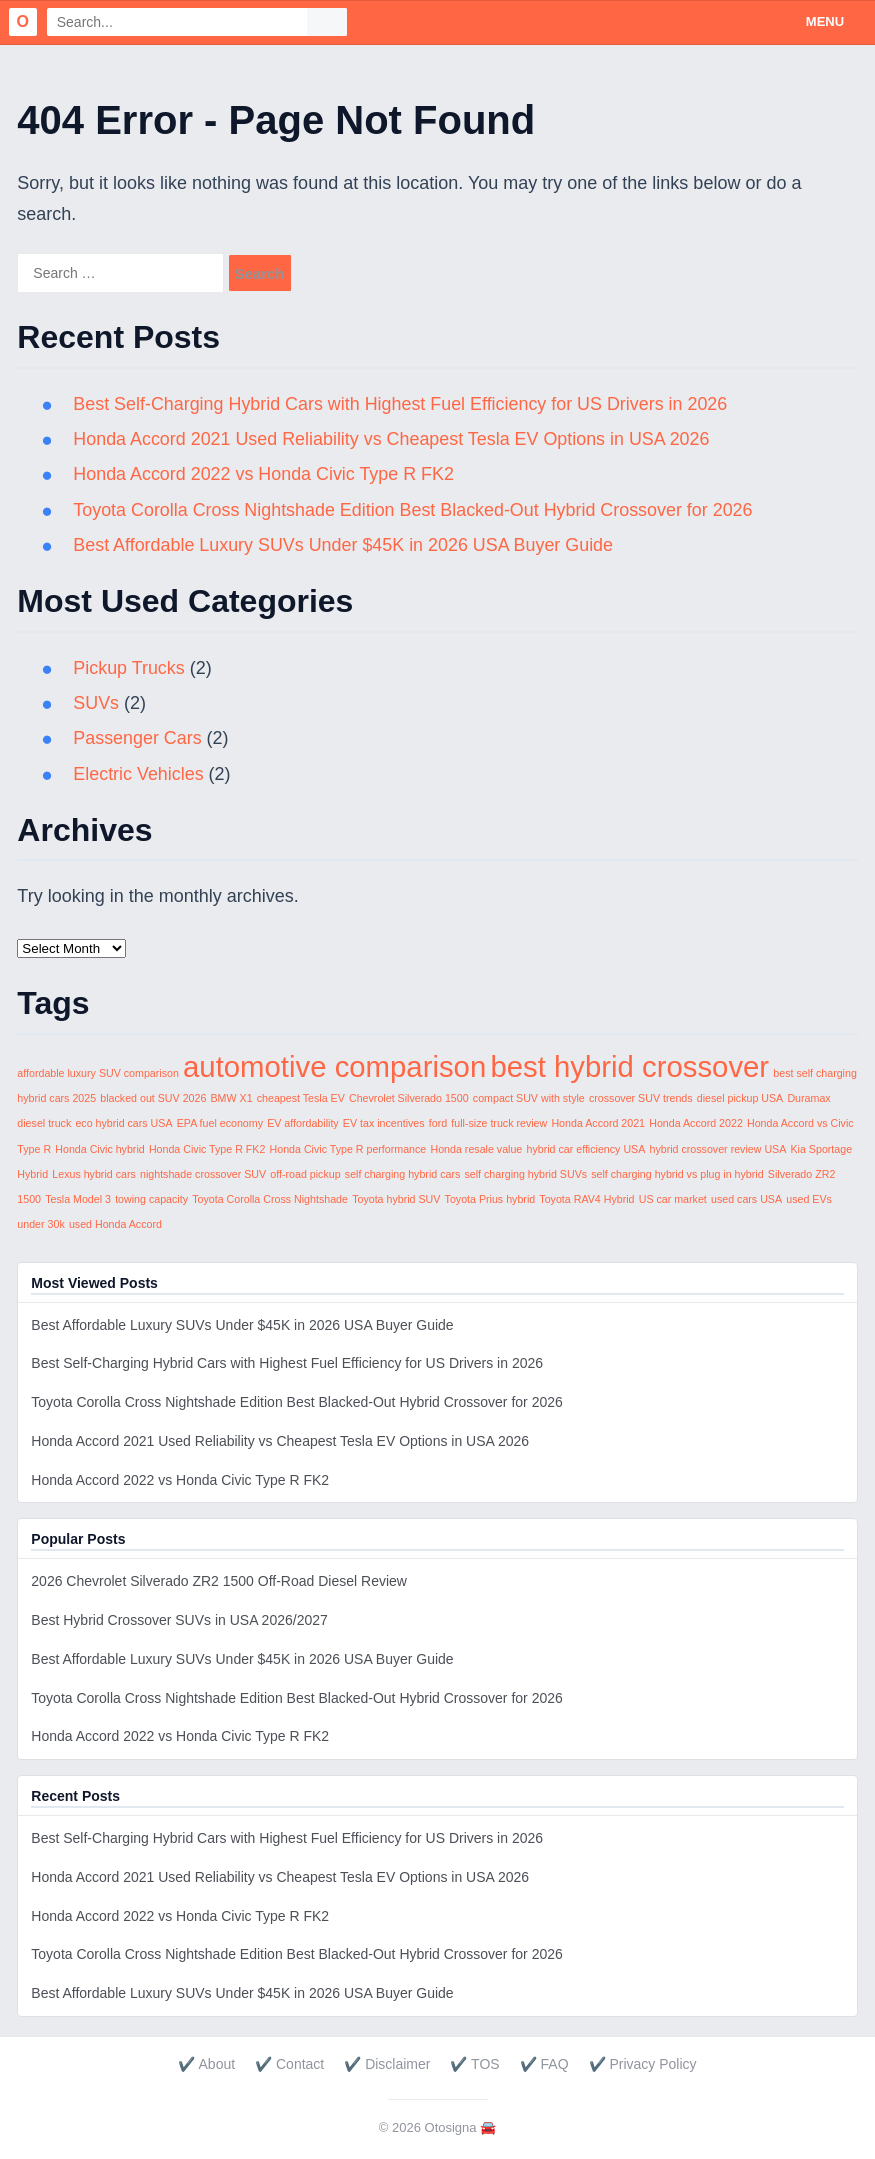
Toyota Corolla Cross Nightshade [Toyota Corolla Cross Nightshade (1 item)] (270, 1199)
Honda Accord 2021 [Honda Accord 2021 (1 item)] (598, 1123)
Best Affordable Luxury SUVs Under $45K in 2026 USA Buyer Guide (344, 545)
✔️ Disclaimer (387, 2064)
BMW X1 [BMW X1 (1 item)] (232, 1098)
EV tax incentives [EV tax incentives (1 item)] (384, 1123)
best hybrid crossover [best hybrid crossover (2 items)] (629, 1066)
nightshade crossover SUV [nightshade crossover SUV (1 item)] (203, 1174)
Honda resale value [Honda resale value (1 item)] (476, 1149)
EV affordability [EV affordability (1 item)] (302, 1123)
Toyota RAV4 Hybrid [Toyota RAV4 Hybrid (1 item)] (586, 1199)
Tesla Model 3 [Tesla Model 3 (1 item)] (78, 1199)
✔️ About (206, 2064)
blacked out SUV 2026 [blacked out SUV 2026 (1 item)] (153, 1098)
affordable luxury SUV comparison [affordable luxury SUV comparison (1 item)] (98, 1073)
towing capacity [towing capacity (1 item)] (151, 1199)
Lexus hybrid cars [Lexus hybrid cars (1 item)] (94, 1174)
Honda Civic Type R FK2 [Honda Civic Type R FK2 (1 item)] (207, 1149)
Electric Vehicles (138, 774)
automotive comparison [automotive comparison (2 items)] (334, 1066)
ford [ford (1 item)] (438, 1123)
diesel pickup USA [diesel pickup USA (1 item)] (740, 1098)
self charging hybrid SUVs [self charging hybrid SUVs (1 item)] (525, 1174)
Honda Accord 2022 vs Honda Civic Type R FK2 (264, 474)
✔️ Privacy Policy (643, 2064)
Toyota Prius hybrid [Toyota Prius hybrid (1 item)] (490, 1199)
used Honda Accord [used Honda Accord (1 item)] (115, 1224)
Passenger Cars (137, 738)
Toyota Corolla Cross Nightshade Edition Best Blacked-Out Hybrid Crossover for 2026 (414, 510)
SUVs (96, 703)
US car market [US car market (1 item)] (673, 1199)
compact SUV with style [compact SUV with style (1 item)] (529, 1098)
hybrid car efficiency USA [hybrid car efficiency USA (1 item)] (585, 1149)
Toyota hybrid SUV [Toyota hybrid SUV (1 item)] (396, 1199)
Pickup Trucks (129, 668)
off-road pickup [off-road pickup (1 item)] (305, 1174)
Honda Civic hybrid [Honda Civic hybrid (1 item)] (99, 1149)
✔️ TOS (474, 2064)
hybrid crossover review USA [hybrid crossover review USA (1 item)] (718, 1149)
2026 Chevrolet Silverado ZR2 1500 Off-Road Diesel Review (219, 1581)
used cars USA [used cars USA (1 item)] (746, 1199)
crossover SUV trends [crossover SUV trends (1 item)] (641, 1098)
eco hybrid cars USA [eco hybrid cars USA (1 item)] (123, 1123)
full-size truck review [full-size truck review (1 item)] (499, 1123)
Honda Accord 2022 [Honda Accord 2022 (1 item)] (696, 1123)
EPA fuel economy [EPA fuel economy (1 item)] (220, 1123)
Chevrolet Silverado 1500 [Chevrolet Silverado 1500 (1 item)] (409, 1098)
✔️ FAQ (544, 2064)
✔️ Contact (289, 2064)
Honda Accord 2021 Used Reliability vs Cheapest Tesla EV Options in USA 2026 (393, 439)
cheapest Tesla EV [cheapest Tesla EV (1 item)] (301, 1098)
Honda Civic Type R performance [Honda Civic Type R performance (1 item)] (348, 1149)
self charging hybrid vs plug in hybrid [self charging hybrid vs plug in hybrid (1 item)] (677, 1174)
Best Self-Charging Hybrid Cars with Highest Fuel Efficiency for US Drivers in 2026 (402, 404)
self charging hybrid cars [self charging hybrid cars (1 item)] (403, 1174)
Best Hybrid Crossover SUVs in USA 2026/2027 (179, 1620)
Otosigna (451, 2127)
